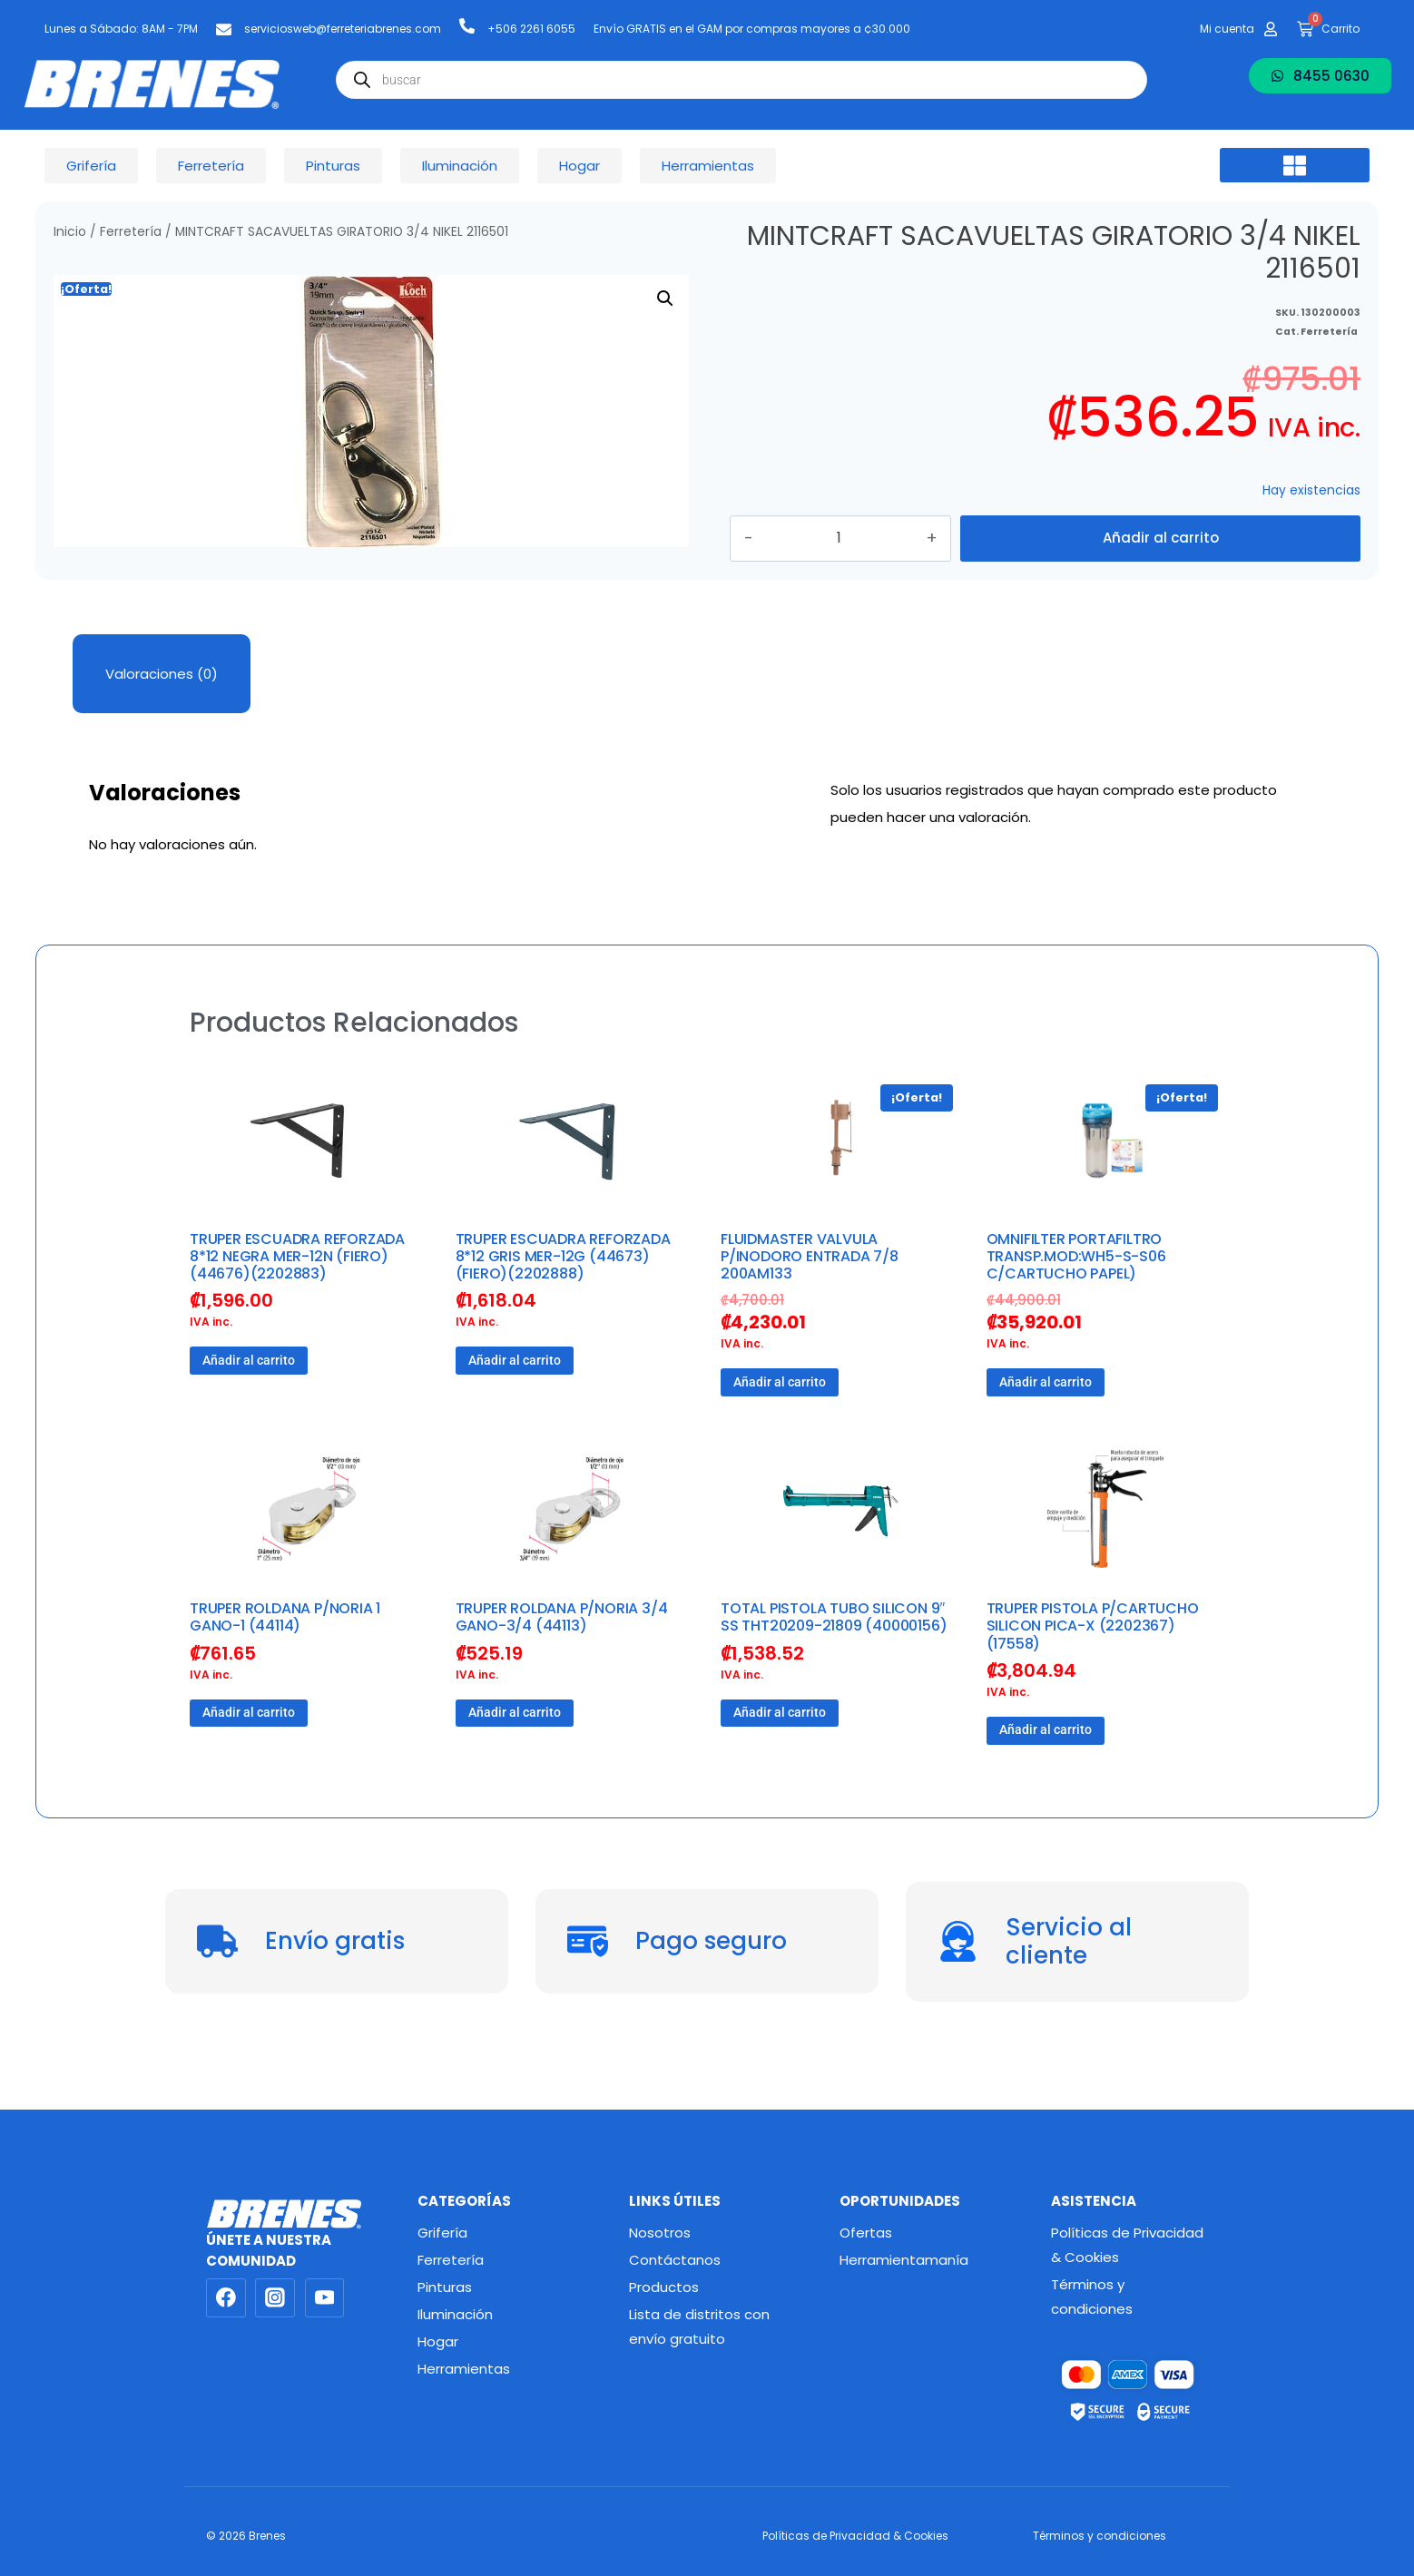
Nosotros (660, 2232)
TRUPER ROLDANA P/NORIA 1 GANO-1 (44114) (285, 1661)
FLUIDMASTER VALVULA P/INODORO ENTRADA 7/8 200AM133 (809, 1300)
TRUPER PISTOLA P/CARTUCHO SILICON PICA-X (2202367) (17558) (1093, 1670)
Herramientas (463, 2368)
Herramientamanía (904, 2259)
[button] (1295, 165)
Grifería (442, 2232)
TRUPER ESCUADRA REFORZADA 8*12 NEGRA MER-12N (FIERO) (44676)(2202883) (297, 1300)
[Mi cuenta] (1270, 29)
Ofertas (866, 2232)
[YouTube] (325, 2298)
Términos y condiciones (1092, 2296)
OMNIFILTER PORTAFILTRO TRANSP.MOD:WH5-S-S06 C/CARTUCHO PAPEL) (1076, 1300)
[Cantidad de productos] (870, 560)
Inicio (70, 231)
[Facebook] (226, 2298)
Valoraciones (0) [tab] (161, 718)
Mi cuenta (1227, 28)
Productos (664, 2287)
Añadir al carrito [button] (248, 1404)
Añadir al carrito (1161, 560)
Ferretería (131, 231)
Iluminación (455, 2314)
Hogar (437, 2341)
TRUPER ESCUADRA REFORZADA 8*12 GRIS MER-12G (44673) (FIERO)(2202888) (563, 1300)
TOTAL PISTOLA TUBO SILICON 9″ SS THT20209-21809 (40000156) (834, 1661)
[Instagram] (275, 2298)
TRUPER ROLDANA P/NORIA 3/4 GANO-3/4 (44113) (562, 1661)
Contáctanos (675, 2259)
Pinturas (444, 2287)
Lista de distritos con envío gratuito (699, 2326)
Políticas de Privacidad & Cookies (1127, 2245)
